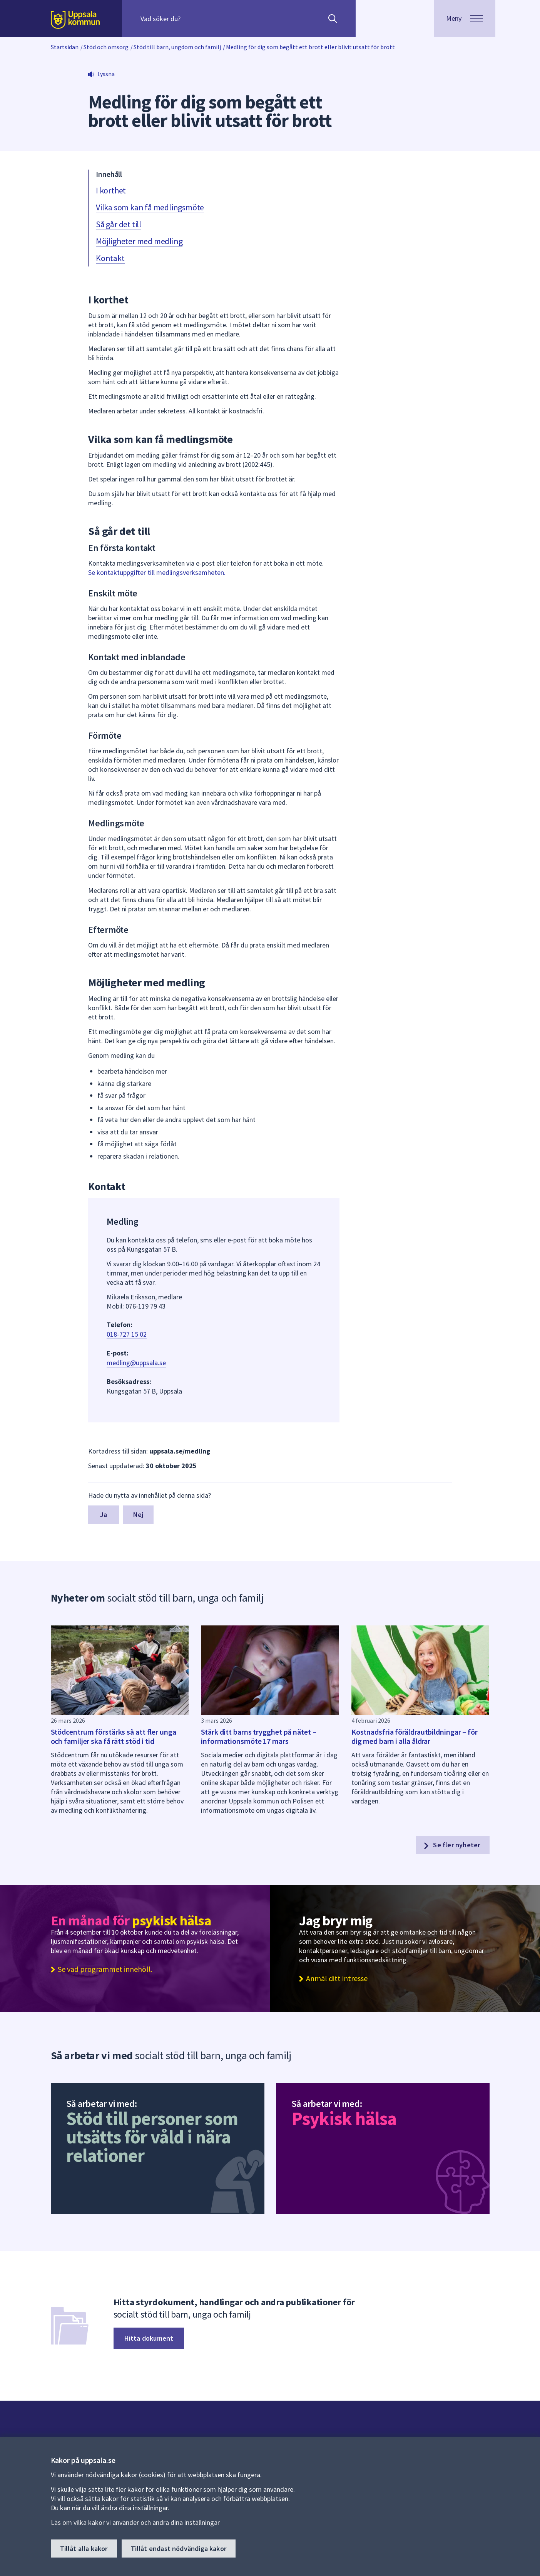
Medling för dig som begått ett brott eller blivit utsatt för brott (310, 47)
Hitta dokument (149, 2338)
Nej (138, 1514)
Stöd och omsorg (106, 47)
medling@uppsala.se (136, 1362)
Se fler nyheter (451, 1845)
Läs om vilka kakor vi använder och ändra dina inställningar (135, 2522)
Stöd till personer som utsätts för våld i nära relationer (152, 2137)
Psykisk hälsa (343, 2118)
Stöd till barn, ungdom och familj (177, 47)
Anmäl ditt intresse (337, 1978)
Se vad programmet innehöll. (105, 1969)
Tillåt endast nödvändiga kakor (178, 2548)
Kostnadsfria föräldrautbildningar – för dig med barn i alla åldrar (414, 1736)
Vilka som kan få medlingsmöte (150, 207)
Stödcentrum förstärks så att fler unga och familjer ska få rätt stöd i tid (113, 1736)
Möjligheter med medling (139, 241)
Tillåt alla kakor (84, 2548)
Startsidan (65, 47)
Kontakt (110, 258)
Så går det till (118, 224)
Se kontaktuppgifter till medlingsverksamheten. (157, 572)
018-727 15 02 (127, 1334)
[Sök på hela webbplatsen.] (190, 18)
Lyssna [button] (106, 74)
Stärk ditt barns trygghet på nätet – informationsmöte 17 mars (258, 1736)
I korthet (111, 190)
